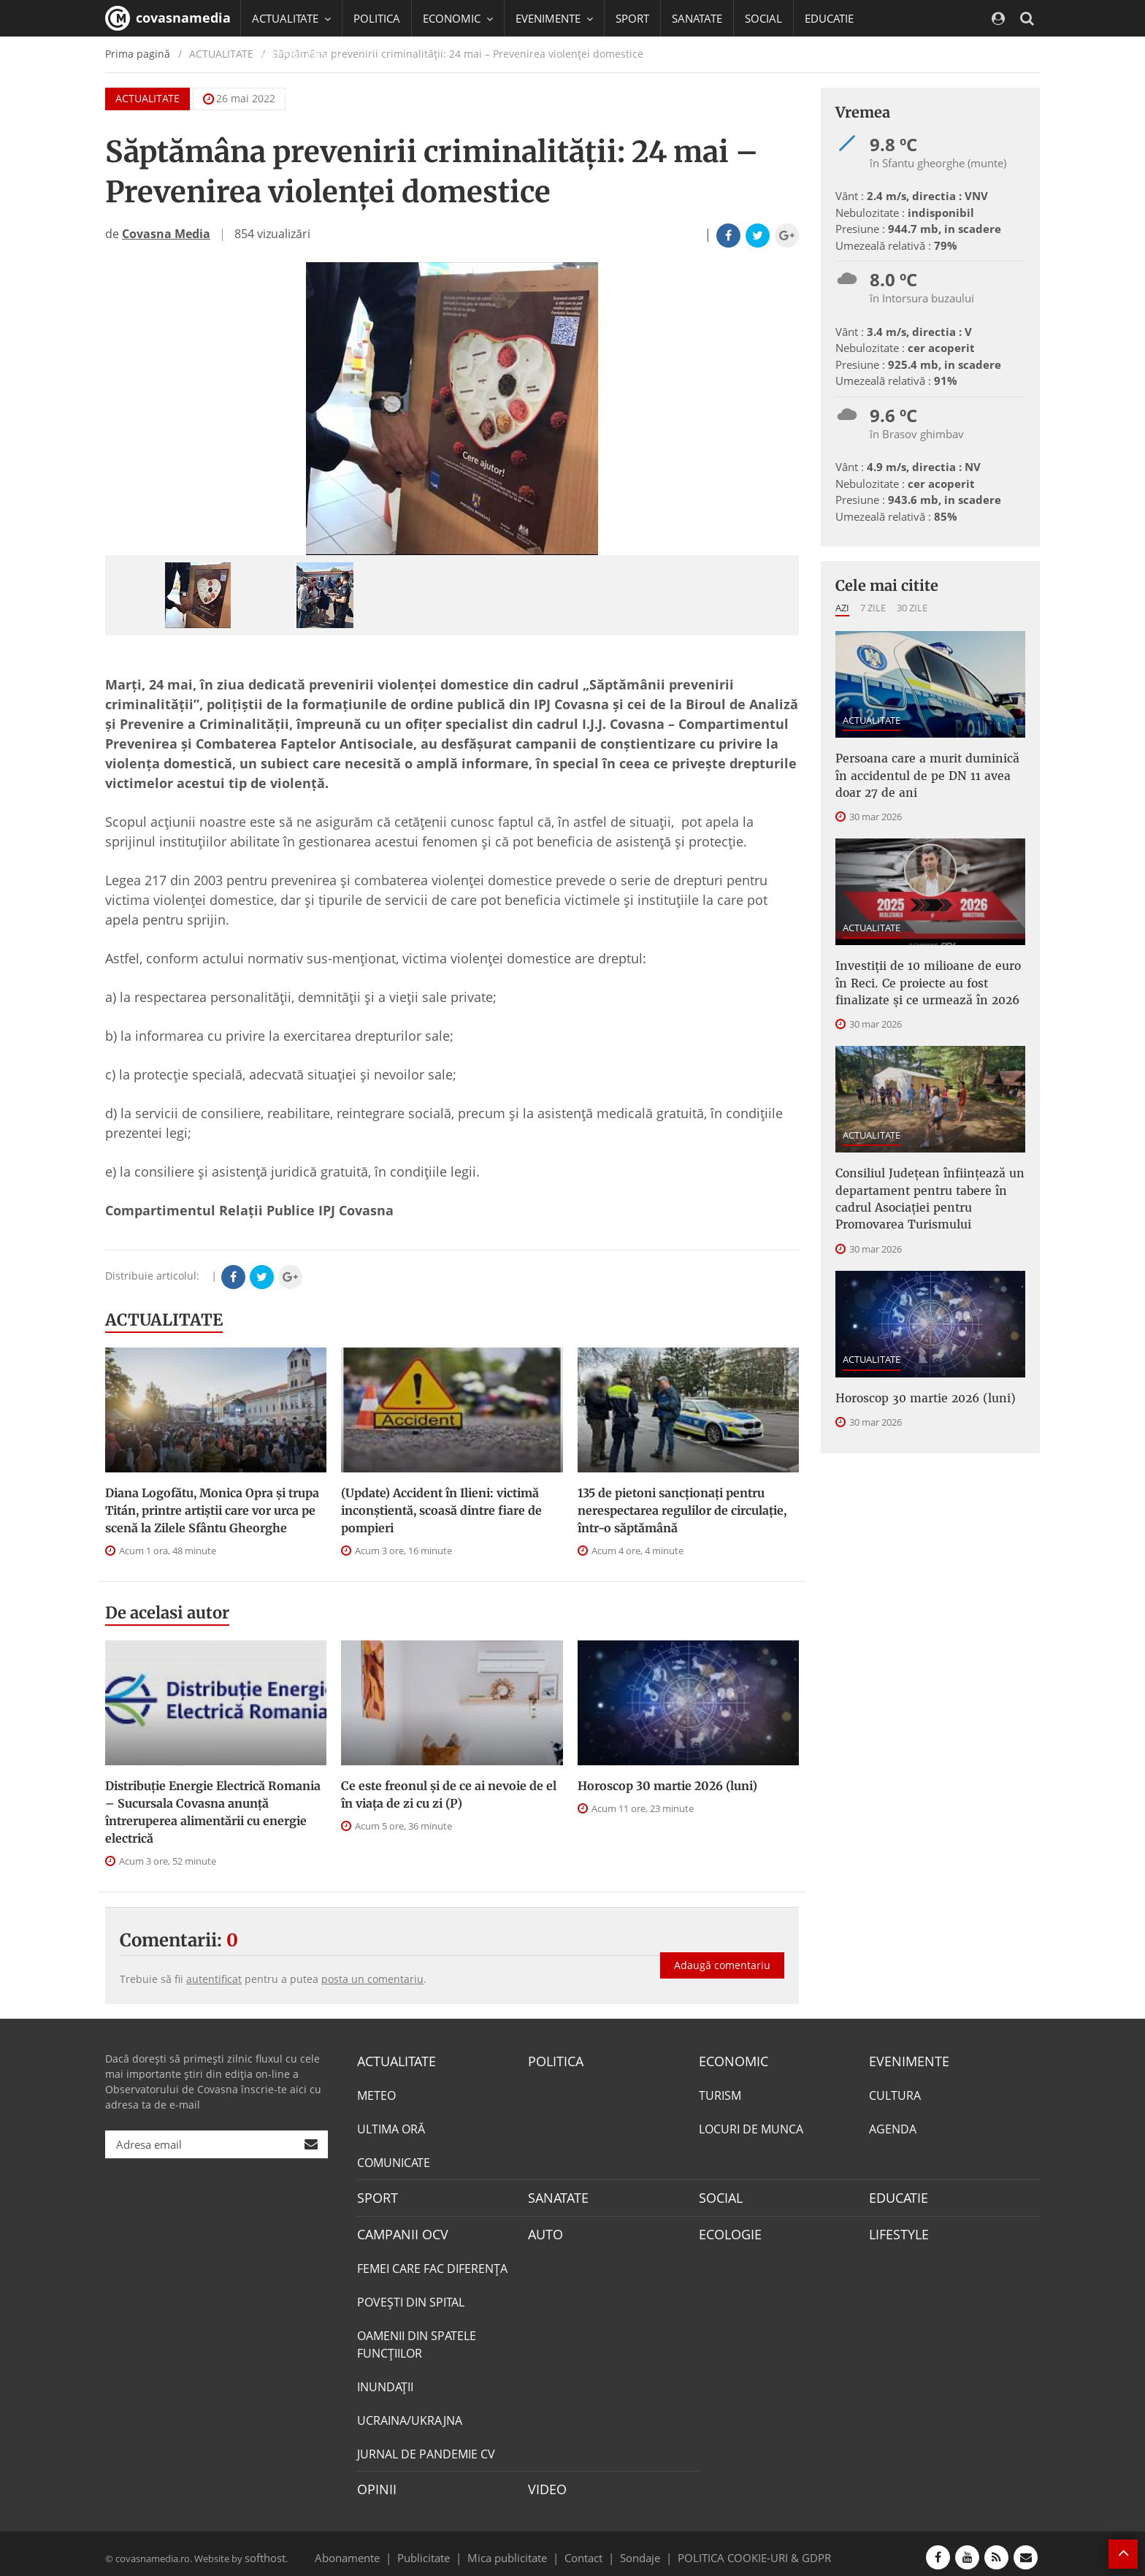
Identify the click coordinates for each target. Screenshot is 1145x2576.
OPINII (374, 2483)
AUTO (543, 2230)
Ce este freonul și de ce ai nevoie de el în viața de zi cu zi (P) (448, 1794)
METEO (376, 2094)
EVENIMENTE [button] (554, 18)
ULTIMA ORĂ (391, 2128)
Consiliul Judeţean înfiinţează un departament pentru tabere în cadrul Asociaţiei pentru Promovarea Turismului (928, 1180)
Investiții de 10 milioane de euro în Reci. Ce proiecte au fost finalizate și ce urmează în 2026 (928, 973)
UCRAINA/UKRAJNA (409, 2415)
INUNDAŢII (385, 2382)
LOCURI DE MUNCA (751, 2128)
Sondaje (635, 2549)
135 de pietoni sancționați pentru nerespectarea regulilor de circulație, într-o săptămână (682, 1510)
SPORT (632, 18)
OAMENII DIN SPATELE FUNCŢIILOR (416, 2339)
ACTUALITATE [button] (291, 18)
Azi (842, 607)
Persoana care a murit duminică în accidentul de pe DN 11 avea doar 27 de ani (925, 772)
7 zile (873, 607)
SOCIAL (763, 18)
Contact (584, 2549)
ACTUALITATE (164, 1320)
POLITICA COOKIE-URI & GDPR (735, 2549)
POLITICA (376, 18)
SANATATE (697, 18)
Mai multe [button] (283, 91)
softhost (263, 2549)
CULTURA (895, 2094)
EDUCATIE (829, 18)
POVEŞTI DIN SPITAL (410, 2297)
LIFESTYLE (895, 2230)
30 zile (912, 607)
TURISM (720, 2094)
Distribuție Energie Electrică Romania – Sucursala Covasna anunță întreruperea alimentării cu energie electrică (213, 1812)
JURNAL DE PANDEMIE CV (426, 2449)
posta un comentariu (372, 1979)
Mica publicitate (515, 2549)
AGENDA (892, 2128)
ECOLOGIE (726, 2230)
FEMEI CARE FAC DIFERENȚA (432, 2263)
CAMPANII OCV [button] (296, 54)
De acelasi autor (167, 1612)
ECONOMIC (729, 2060)
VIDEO (545, 2483)
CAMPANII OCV (397, 2230)
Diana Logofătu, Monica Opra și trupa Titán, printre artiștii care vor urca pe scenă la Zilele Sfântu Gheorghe (212, 1510)
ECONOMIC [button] (458, 18)
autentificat (214, 1979)
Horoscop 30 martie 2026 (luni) (667, 1785)
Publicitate (441, 2549)
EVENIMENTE (904, 2060)
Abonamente (373, 2549)
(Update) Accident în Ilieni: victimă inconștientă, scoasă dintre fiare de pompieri (441, 1510)
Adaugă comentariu (722, 1953)
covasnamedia (168, 18)
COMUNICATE (393, 2161)
